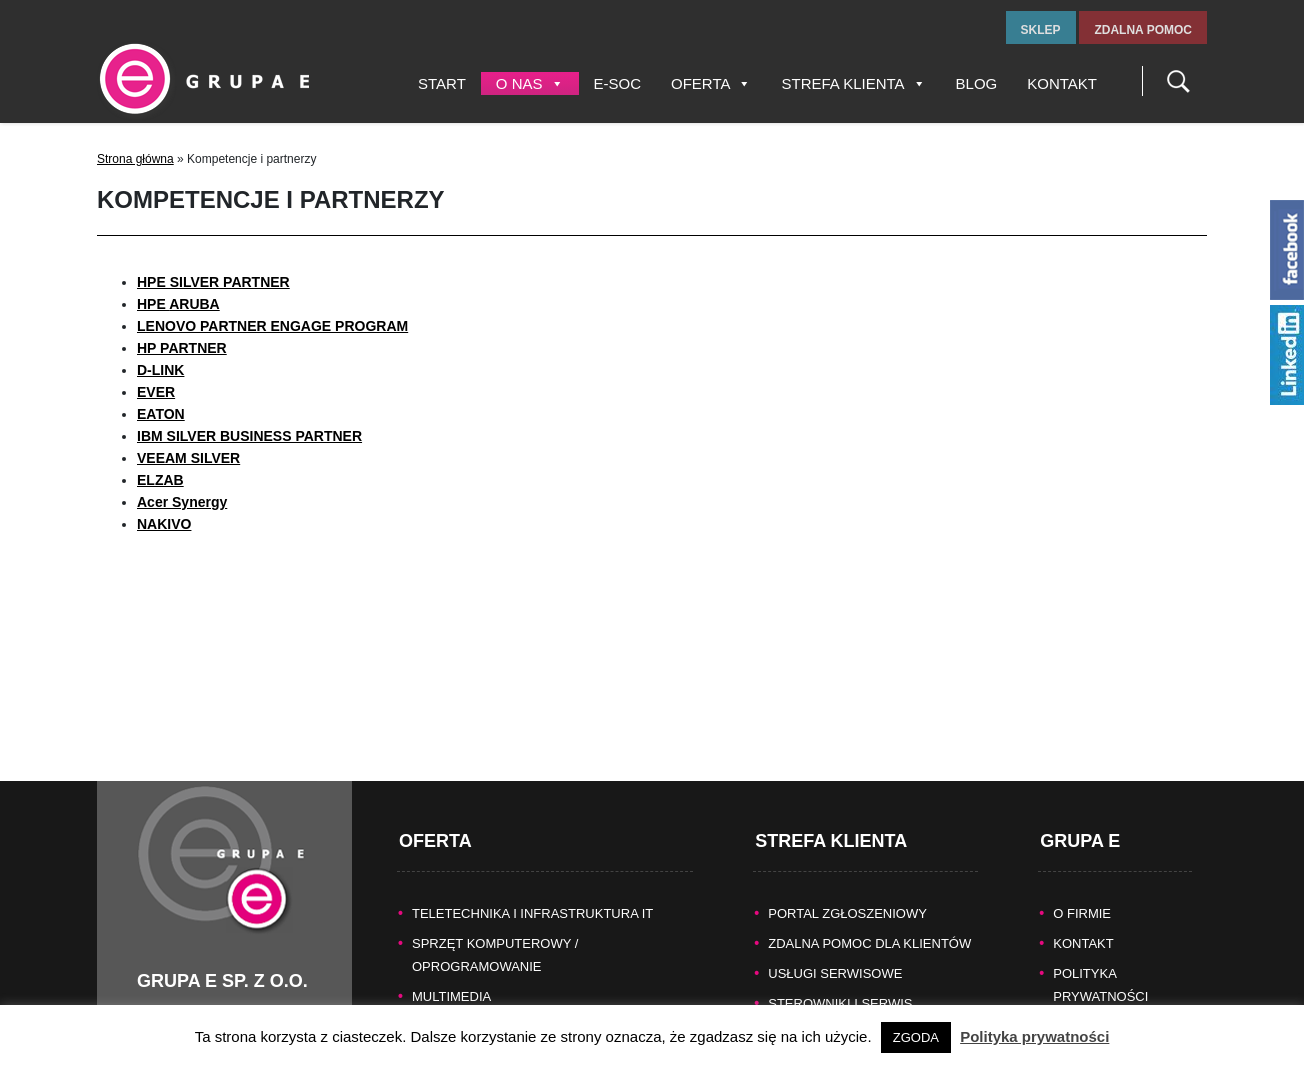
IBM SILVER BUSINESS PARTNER (249, 436)
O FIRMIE (1082, 888)
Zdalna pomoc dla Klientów (869, 918)
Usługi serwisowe (835, 948)
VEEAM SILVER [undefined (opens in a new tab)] (188, 458)
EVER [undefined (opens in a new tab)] (156, 392)
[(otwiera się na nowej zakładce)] (161, 414)
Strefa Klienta (853, 83)
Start (442, 83)
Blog (977, 83)
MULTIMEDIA (451, 971)
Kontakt (1062, 83)
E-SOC (618, 83)
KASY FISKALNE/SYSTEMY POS (510, 1001)
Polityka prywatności (1034, 1036)
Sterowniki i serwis (840, 978)
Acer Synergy (182, 502)
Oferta (711, 83)
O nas (530, 83)
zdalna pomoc (1143, 30)
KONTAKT (1083, 918)
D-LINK (160, 370)
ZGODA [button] (916, 1037)
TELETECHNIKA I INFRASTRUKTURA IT (532, 888)
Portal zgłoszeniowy (847, 888)
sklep (1041, 30)
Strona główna (135, 159)
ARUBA (194, 304)
